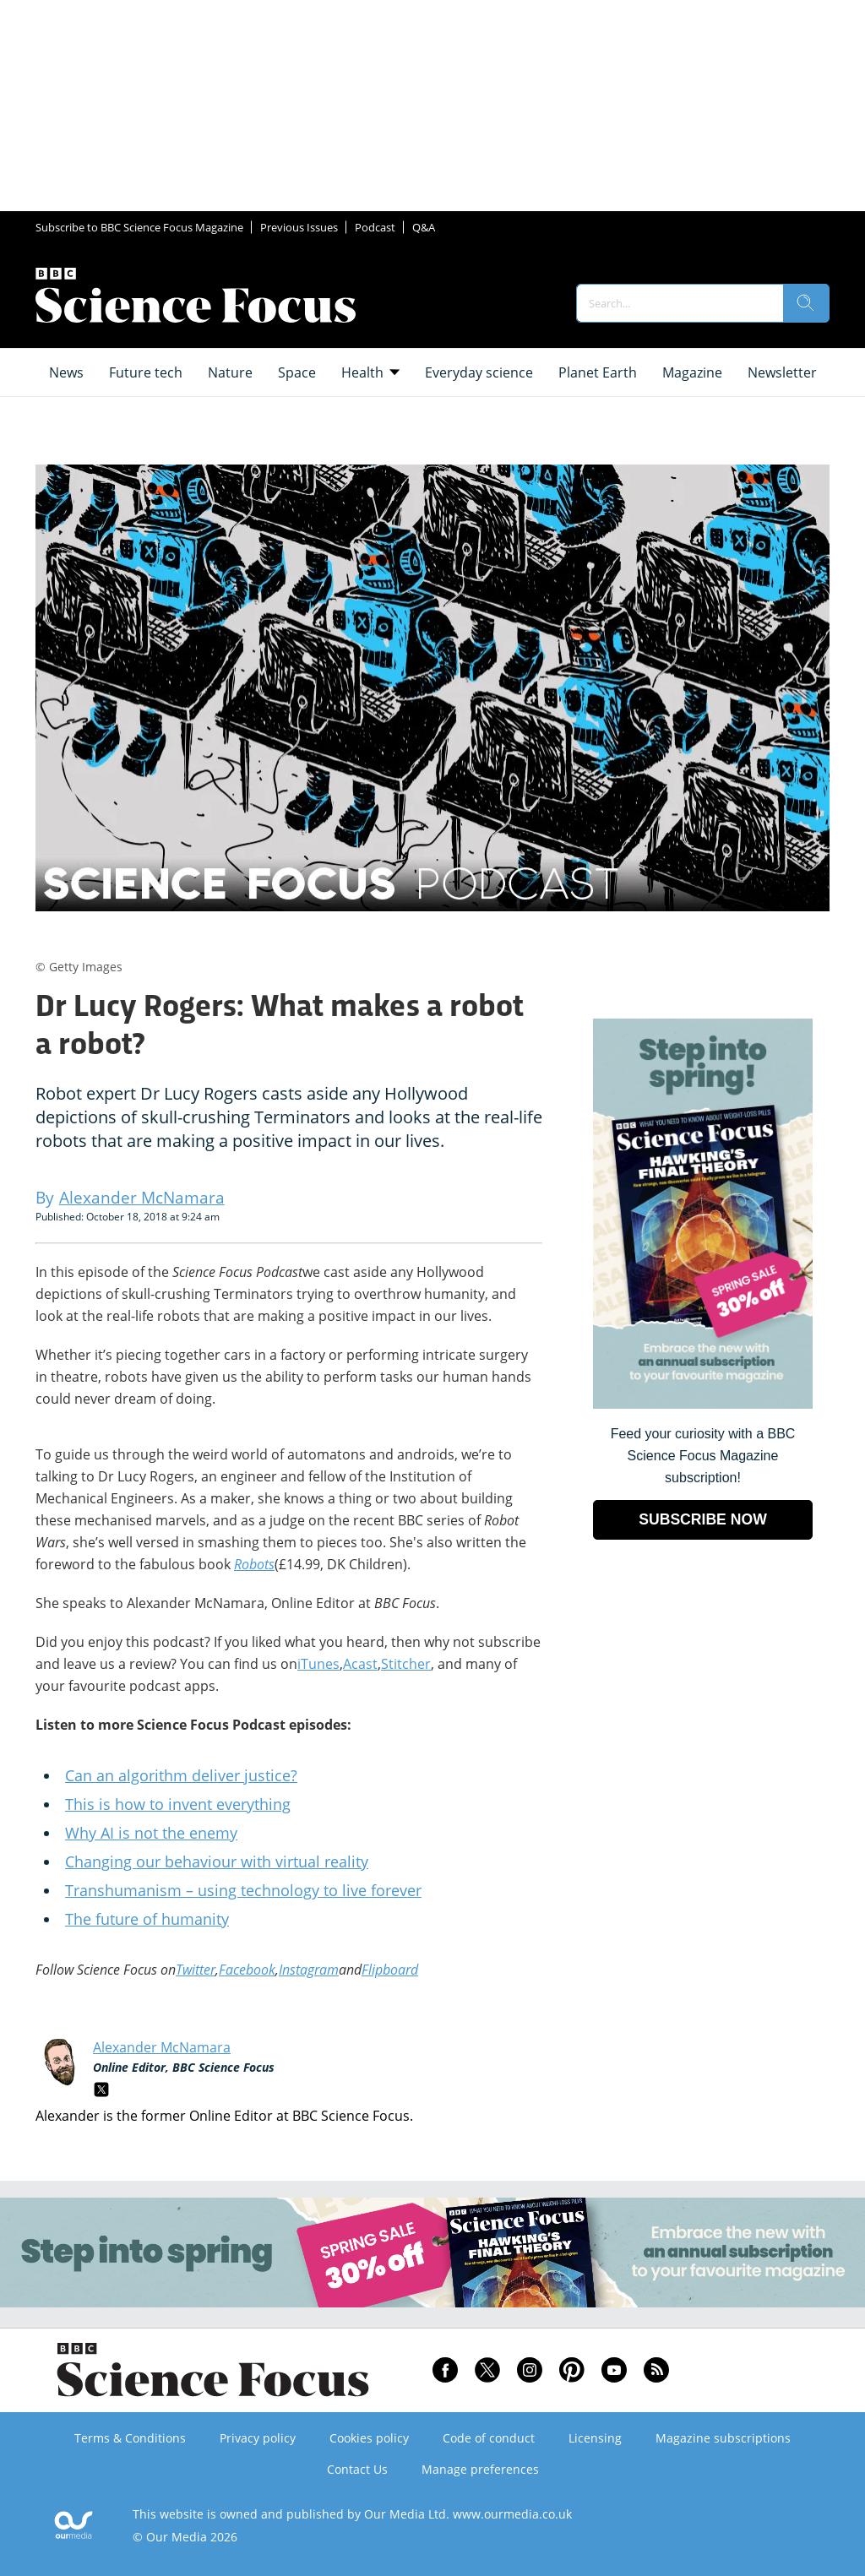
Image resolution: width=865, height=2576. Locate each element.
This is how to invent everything (178, 1804)
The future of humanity (147, 1919)
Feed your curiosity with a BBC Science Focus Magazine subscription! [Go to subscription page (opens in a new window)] (703, 1456)
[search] (806, 303)
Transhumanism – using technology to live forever (243, 1890)
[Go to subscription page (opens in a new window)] (703, 1404)
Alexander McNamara (162, 2047)
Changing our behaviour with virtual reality (216, 1861)
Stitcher (406, 1664)
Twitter (195, 1969)
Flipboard (390, 1969)
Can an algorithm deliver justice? (181, 1775)
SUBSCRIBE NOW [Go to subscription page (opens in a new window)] (703, 1519)
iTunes (318, 1664)
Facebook (247, 1969)
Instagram (309, 1969)
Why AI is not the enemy (151, 1833)
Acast (360, 1664)
